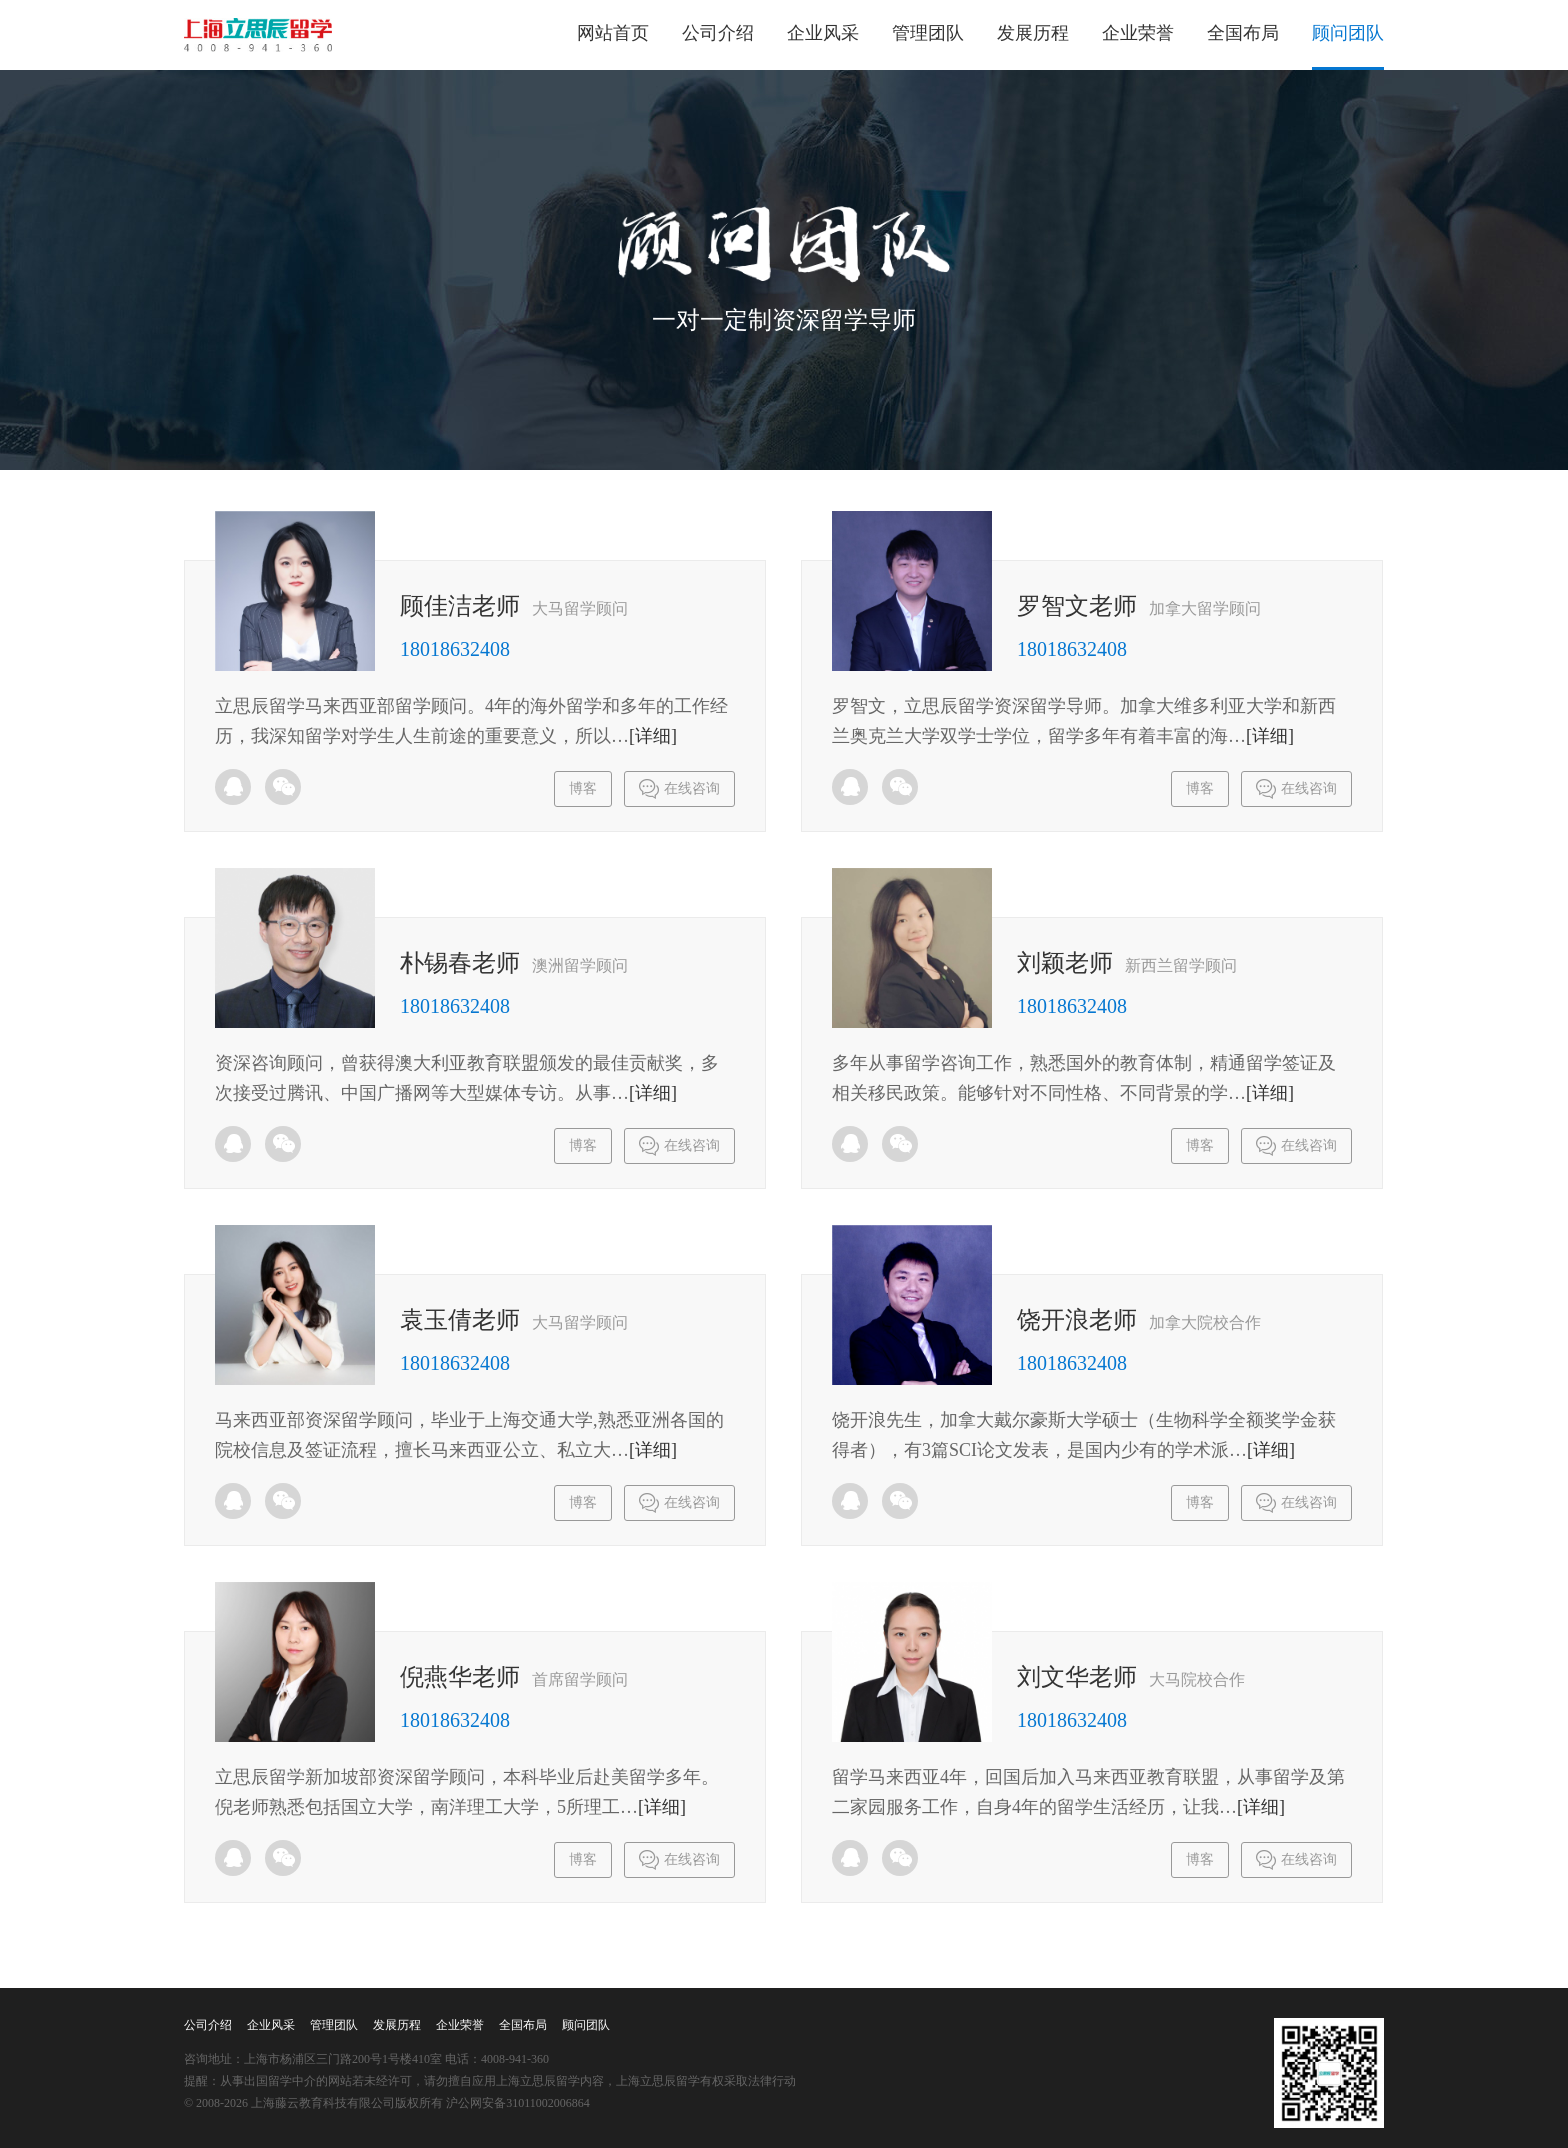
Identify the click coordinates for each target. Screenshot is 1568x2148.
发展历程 (1033, 33)
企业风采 (823, 33)
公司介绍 (718, 33)
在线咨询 (679, 789)
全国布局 (1243, 33)
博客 (583, 788)
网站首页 (613, 33)
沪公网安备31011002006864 (518, 2103)
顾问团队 (1348, 33)
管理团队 (928, 33)
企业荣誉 (1138, 33)
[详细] (653, 736)
